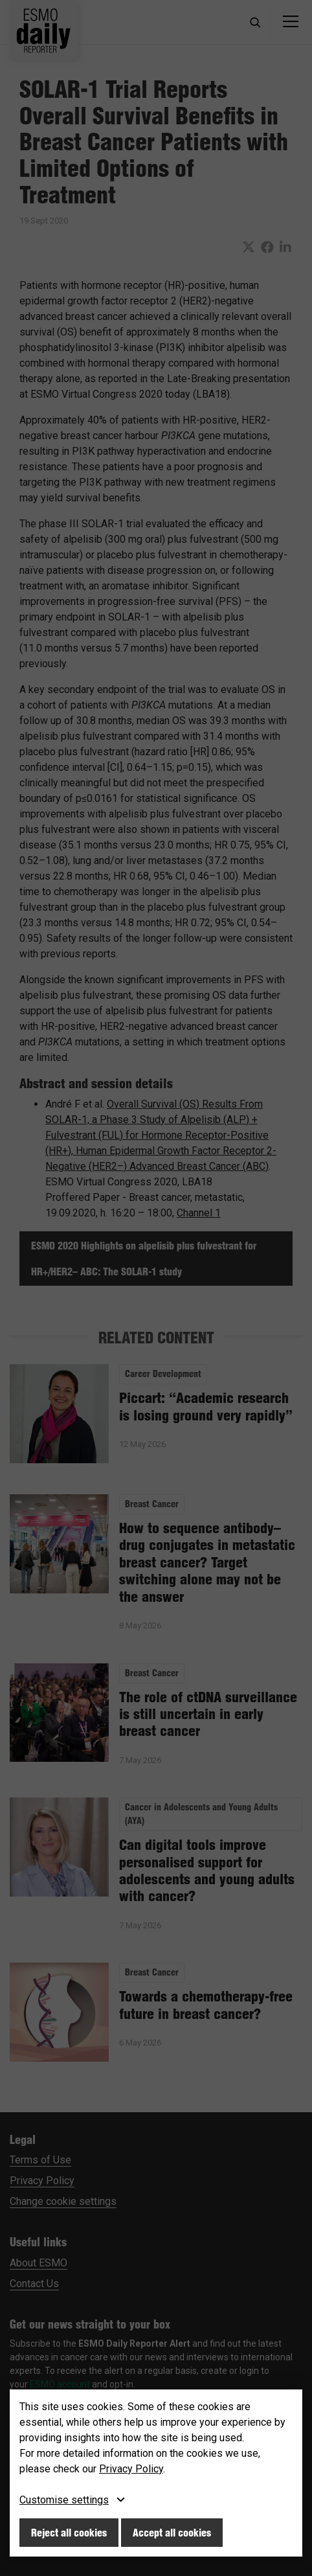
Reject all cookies (69, 2532)
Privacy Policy (131, 2469)
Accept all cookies (172, 2532)
